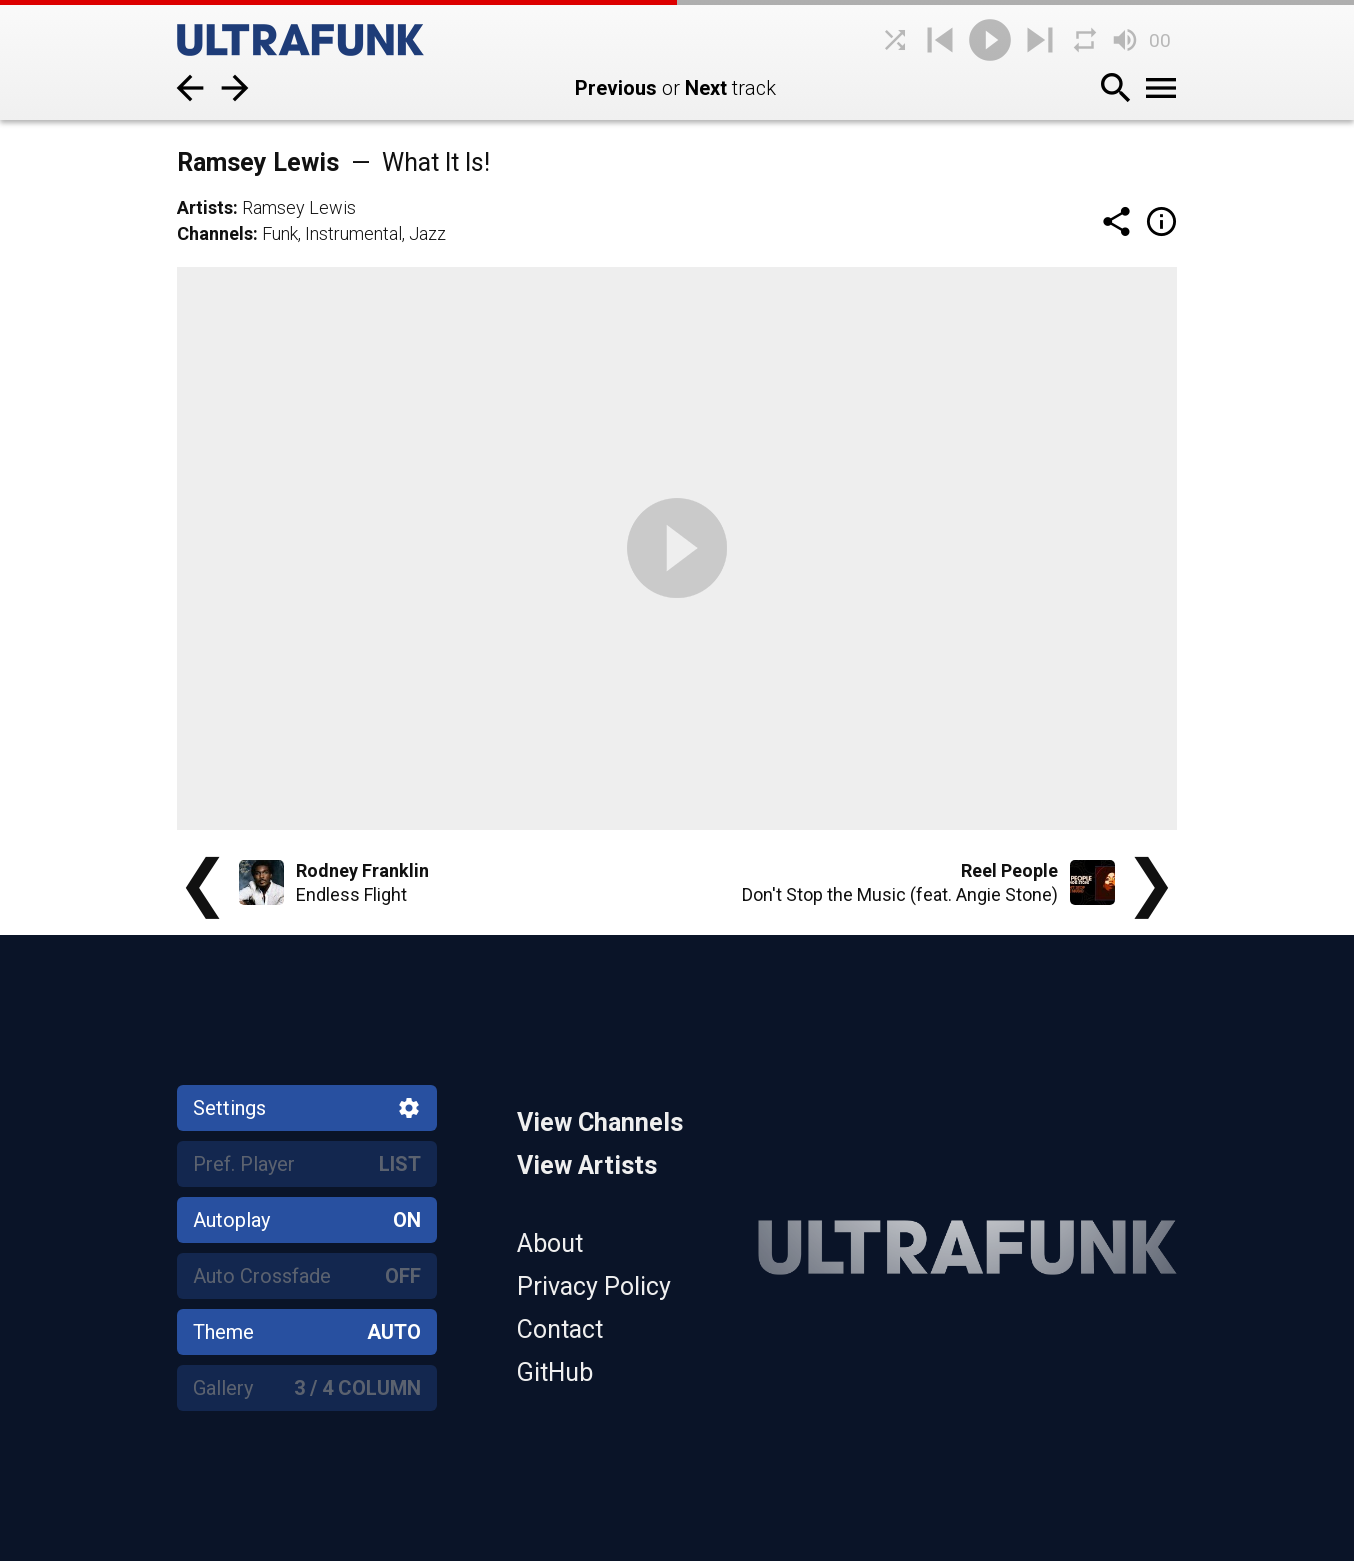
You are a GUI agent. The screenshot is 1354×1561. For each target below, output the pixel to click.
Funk (280, 233)
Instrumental (353, 233)
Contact (560, 1329)
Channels (215, 233)
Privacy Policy (594, 1286)
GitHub (555, 1372)
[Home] (327, 40)
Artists (205, 207)
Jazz (427, 233)
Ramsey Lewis (299, 207)
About (550, 1243)
